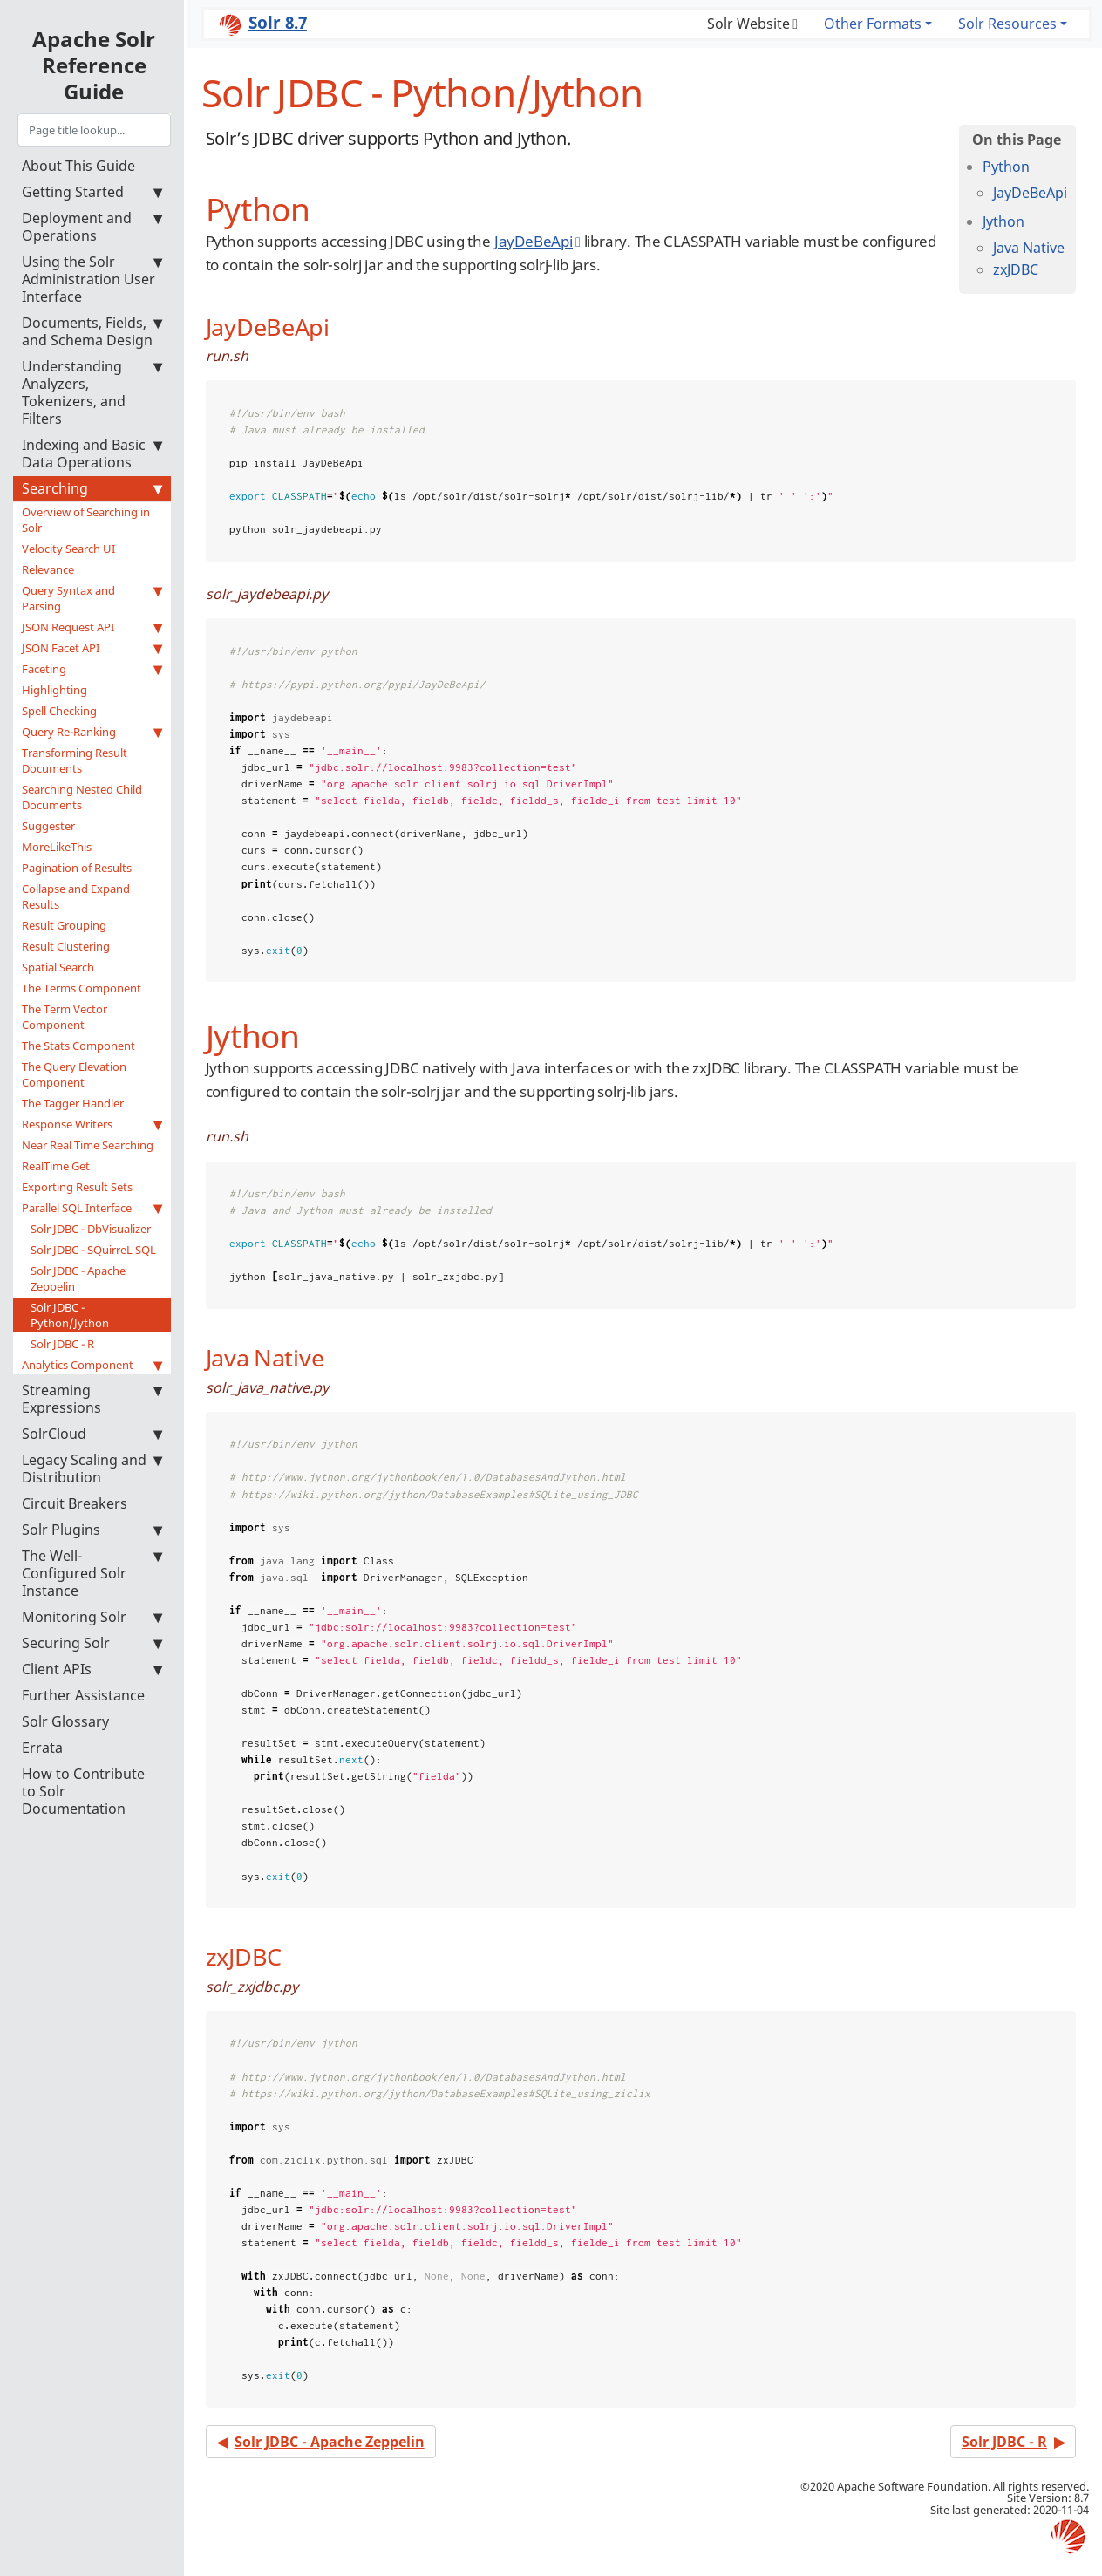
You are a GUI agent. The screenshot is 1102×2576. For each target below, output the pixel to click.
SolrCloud (92, 1433)
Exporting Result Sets (77, 1187)
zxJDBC (1015, 269)
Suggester (48, 826)
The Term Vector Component (64, 1016)
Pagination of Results (77, 868)
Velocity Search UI (68, 548)
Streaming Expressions (92, 1398)
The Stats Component (78, 1045)
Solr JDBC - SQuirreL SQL (93, 1249)
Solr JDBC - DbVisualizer (91, 1229)
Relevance (48, 569)
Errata (42, 1747)
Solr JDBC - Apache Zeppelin (78, 1278)
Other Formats (873, 23)
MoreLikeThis (57, 847)
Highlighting (54, 690)
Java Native (1029, 247)
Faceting (92, 669)
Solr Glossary (65, 1721)
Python (1006, 166)
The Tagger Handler (73, 1103)
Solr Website (748, 23)
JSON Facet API (92, 648)
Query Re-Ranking (92, 731)
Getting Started (92, 191)
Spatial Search (58, 967)
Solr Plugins (92, 1529)
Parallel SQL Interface (92, 1208)
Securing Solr (92, 1643)
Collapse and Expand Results (76, 896)
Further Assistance (83, 1695)
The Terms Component (81, 988)
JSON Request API (92, 627)
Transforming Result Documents (74, 760)
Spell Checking (59, 711)
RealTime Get (56, 1166)
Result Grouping (64, 925)
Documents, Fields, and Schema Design (92, 331)
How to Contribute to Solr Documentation (83, 1791)
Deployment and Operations (92, 226)
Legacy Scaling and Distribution (92, 1468)
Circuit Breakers (74, 1503)
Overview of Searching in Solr (86, 519)
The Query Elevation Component (74, 1074)
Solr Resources (1007, 23)
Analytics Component (92, 1365)
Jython (1003, 221)
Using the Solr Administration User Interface (92, 279)
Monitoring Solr (92, 1616)
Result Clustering (66, 946)
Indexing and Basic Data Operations (92, 453)
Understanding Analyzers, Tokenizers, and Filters (92, 392)
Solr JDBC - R (62, 1344)
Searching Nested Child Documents (82, 797)
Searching (92, 488)
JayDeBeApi (1030, 192)
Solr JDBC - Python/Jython (70, 1315)
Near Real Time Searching (87, 1145)
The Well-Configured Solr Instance (92, 1573)
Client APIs (92, 1669)
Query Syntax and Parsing (92, 598)
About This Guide (78, 165)
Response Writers (92, 1124)
